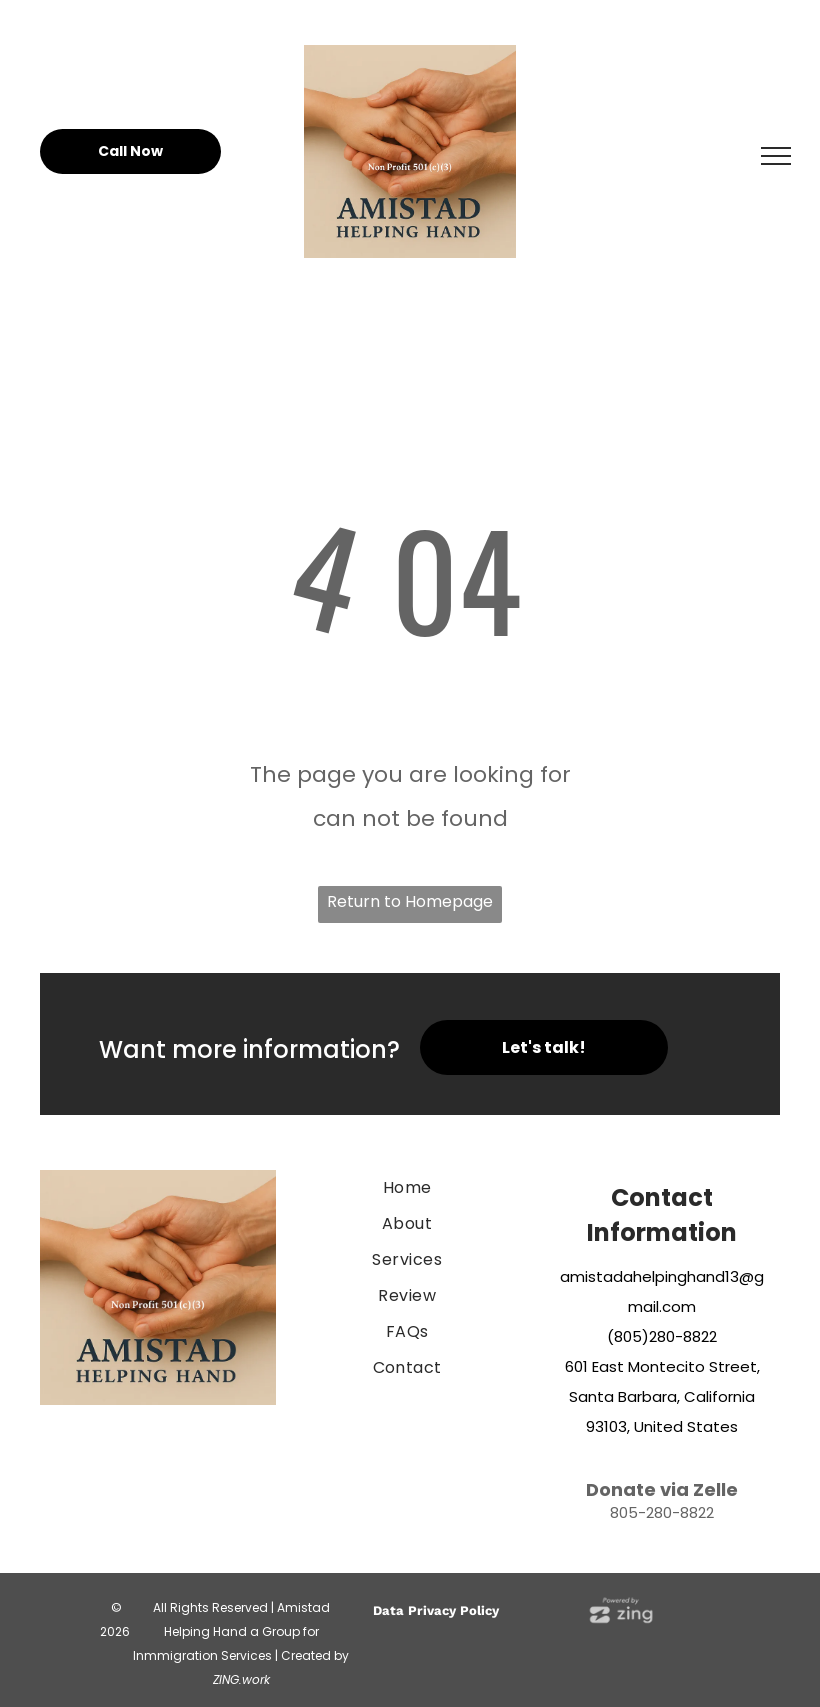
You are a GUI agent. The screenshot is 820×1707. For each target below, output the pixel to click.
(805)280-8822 (662, 1336)
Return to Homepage (410, 901)
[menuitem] (407, 1188)
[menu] (776, 156)
